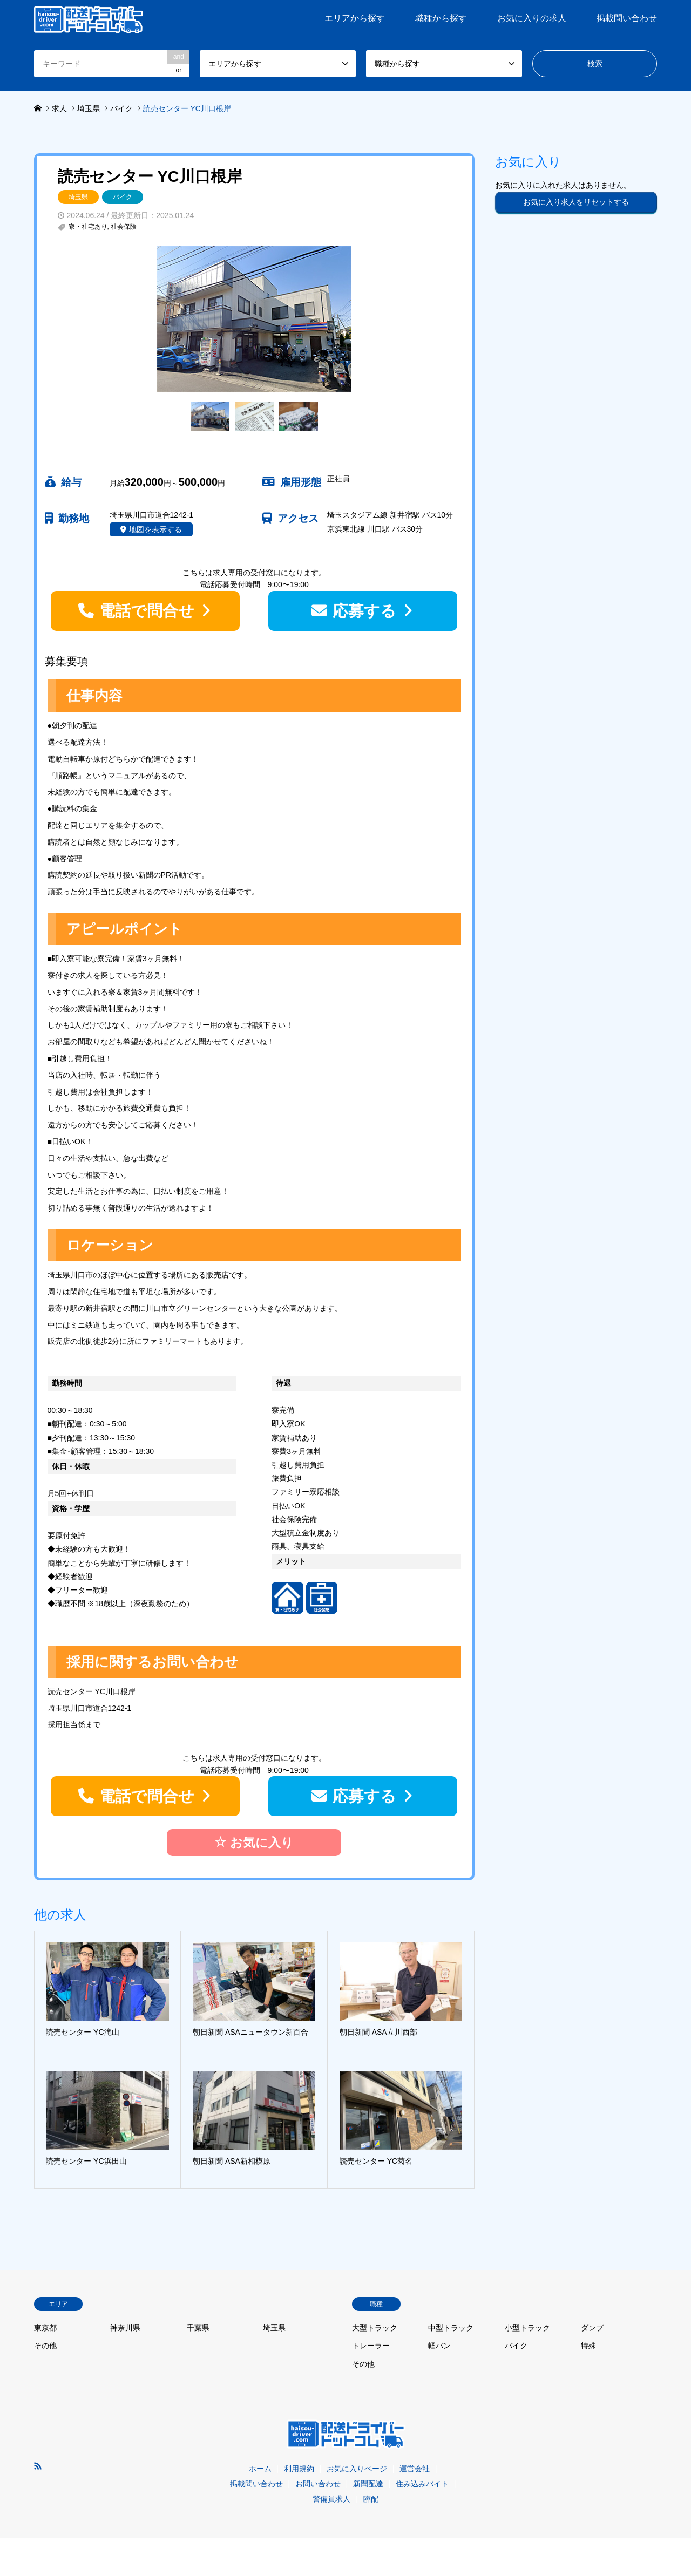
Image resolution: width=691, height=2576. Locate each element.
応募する (364, 611)
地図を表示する (155, 529)
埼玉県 (78, 197)
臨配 (370, 2499)
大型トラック (374, 2327)
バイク (122, 197)
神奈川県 (125, 2327)
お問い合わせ (318, 2483)
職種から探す (441, 18)
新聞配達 (368, 2483)
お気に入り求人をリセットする (576, 202)
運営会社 (414, 2468)
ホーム (260, 2468)
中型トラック (450, 2327)
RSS (38, 2466)
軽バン (439, 2345)
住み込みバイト (422, 2483)
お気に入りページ (357, 2468)
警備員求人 (331, 2499)
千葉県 (198, 2327)
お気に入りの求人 (531, 18)
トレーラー (371, 2345)
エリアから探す (354, 18)
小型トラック (527, 2327)
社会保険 (124, 226)
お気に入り (254, 1842)
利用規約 (299, 2468)
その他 (45, 2345)
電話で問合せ (146, 611)
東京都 (45, 2327)
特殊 (588, 2345)
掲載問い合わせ (627, 18)
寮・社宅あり (88, 226)
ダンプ (592, 2327)
